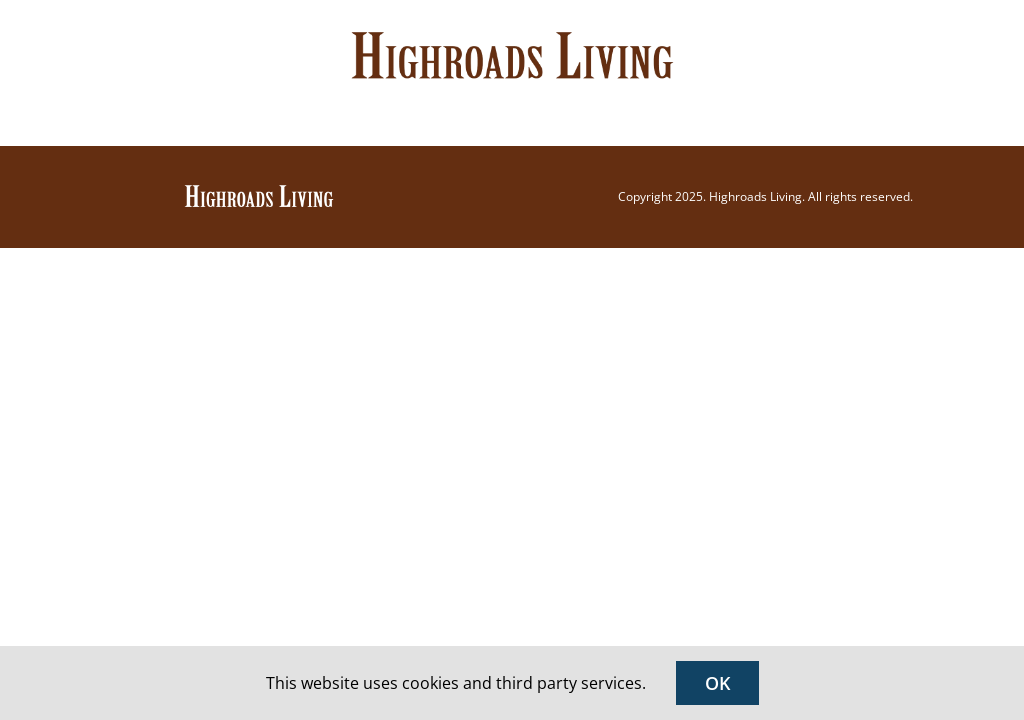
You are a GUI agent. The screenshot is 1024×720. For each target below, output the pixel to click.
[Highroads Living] (259, 191)
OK (717, 683)
